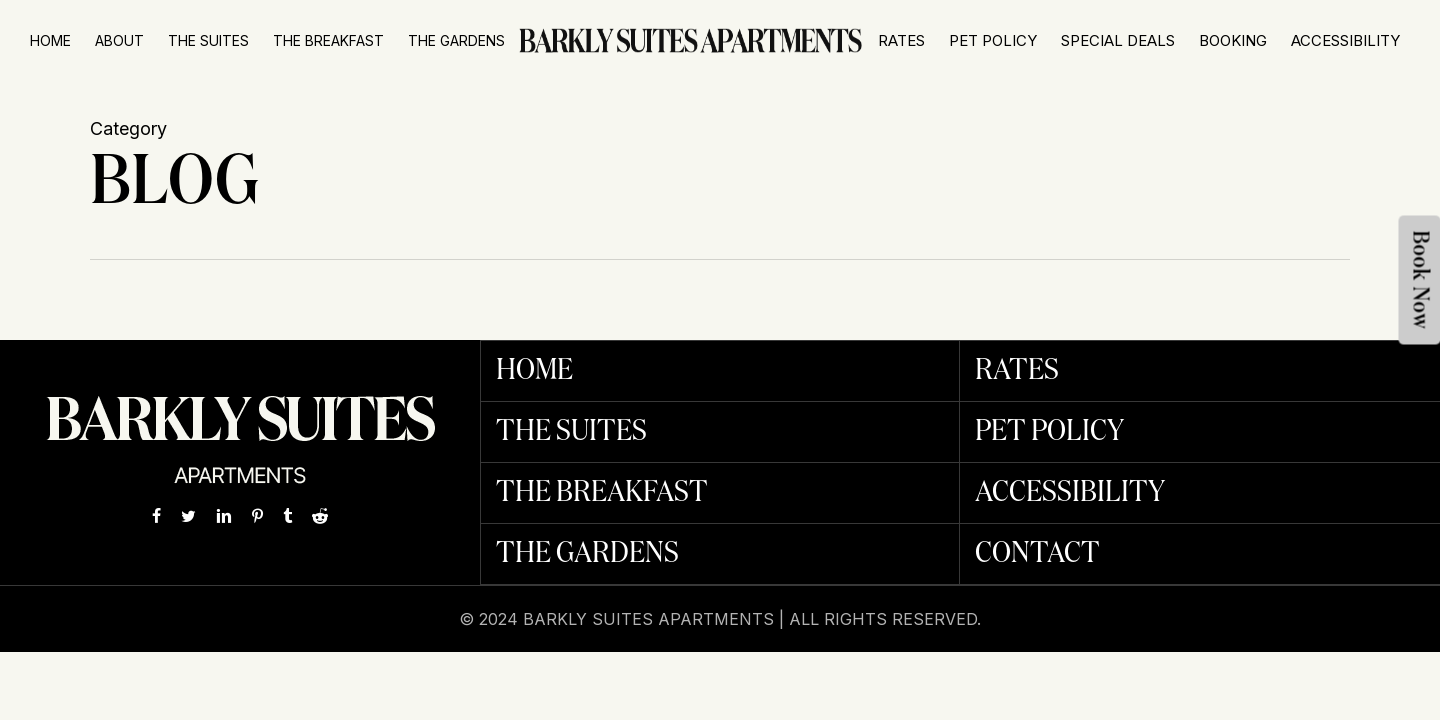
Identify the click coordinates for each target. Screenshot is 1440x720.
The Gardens (587, 554)
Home (534, 371)
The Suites (571, 432)
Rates (1017, 371)
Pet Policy (1049, 432)
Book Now (1420, 280)
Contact (1037, 554)
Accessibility (1070, 493)
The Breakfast (602, 493)
